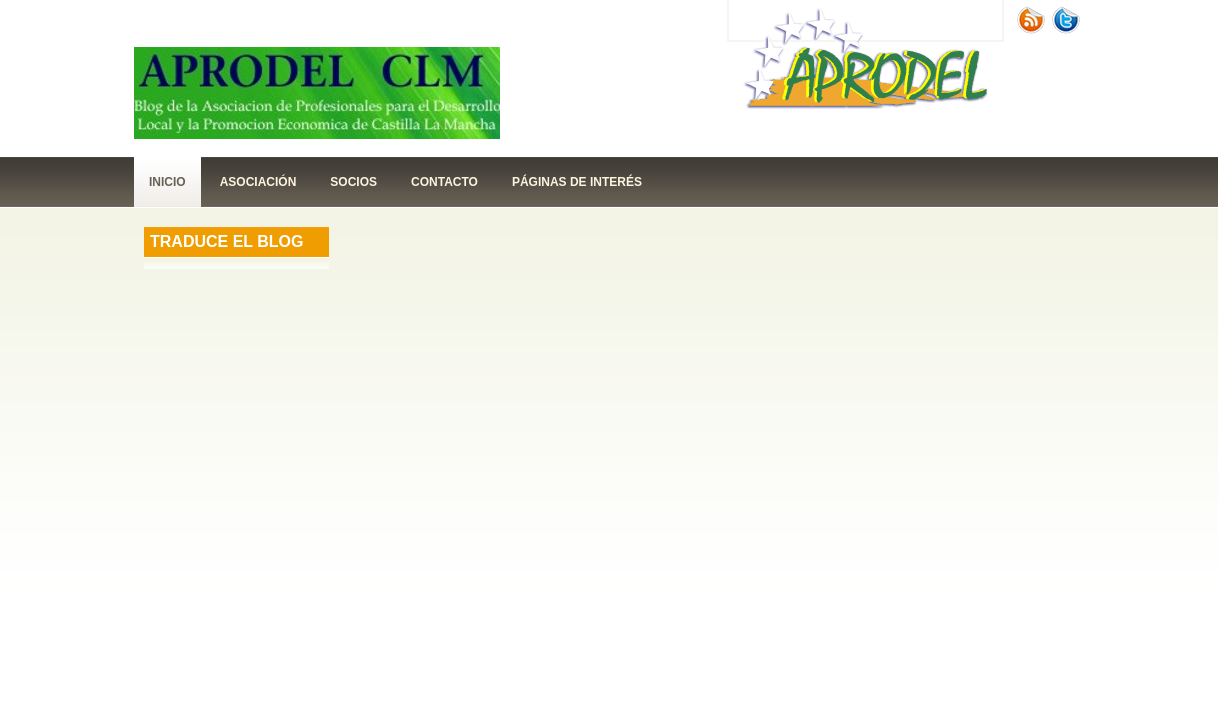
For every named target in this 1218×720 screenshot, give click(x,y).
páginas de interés (577, 182)
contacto (444, 182)
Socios (353, 182)
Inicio (167, 182)
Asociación (258, 182)
